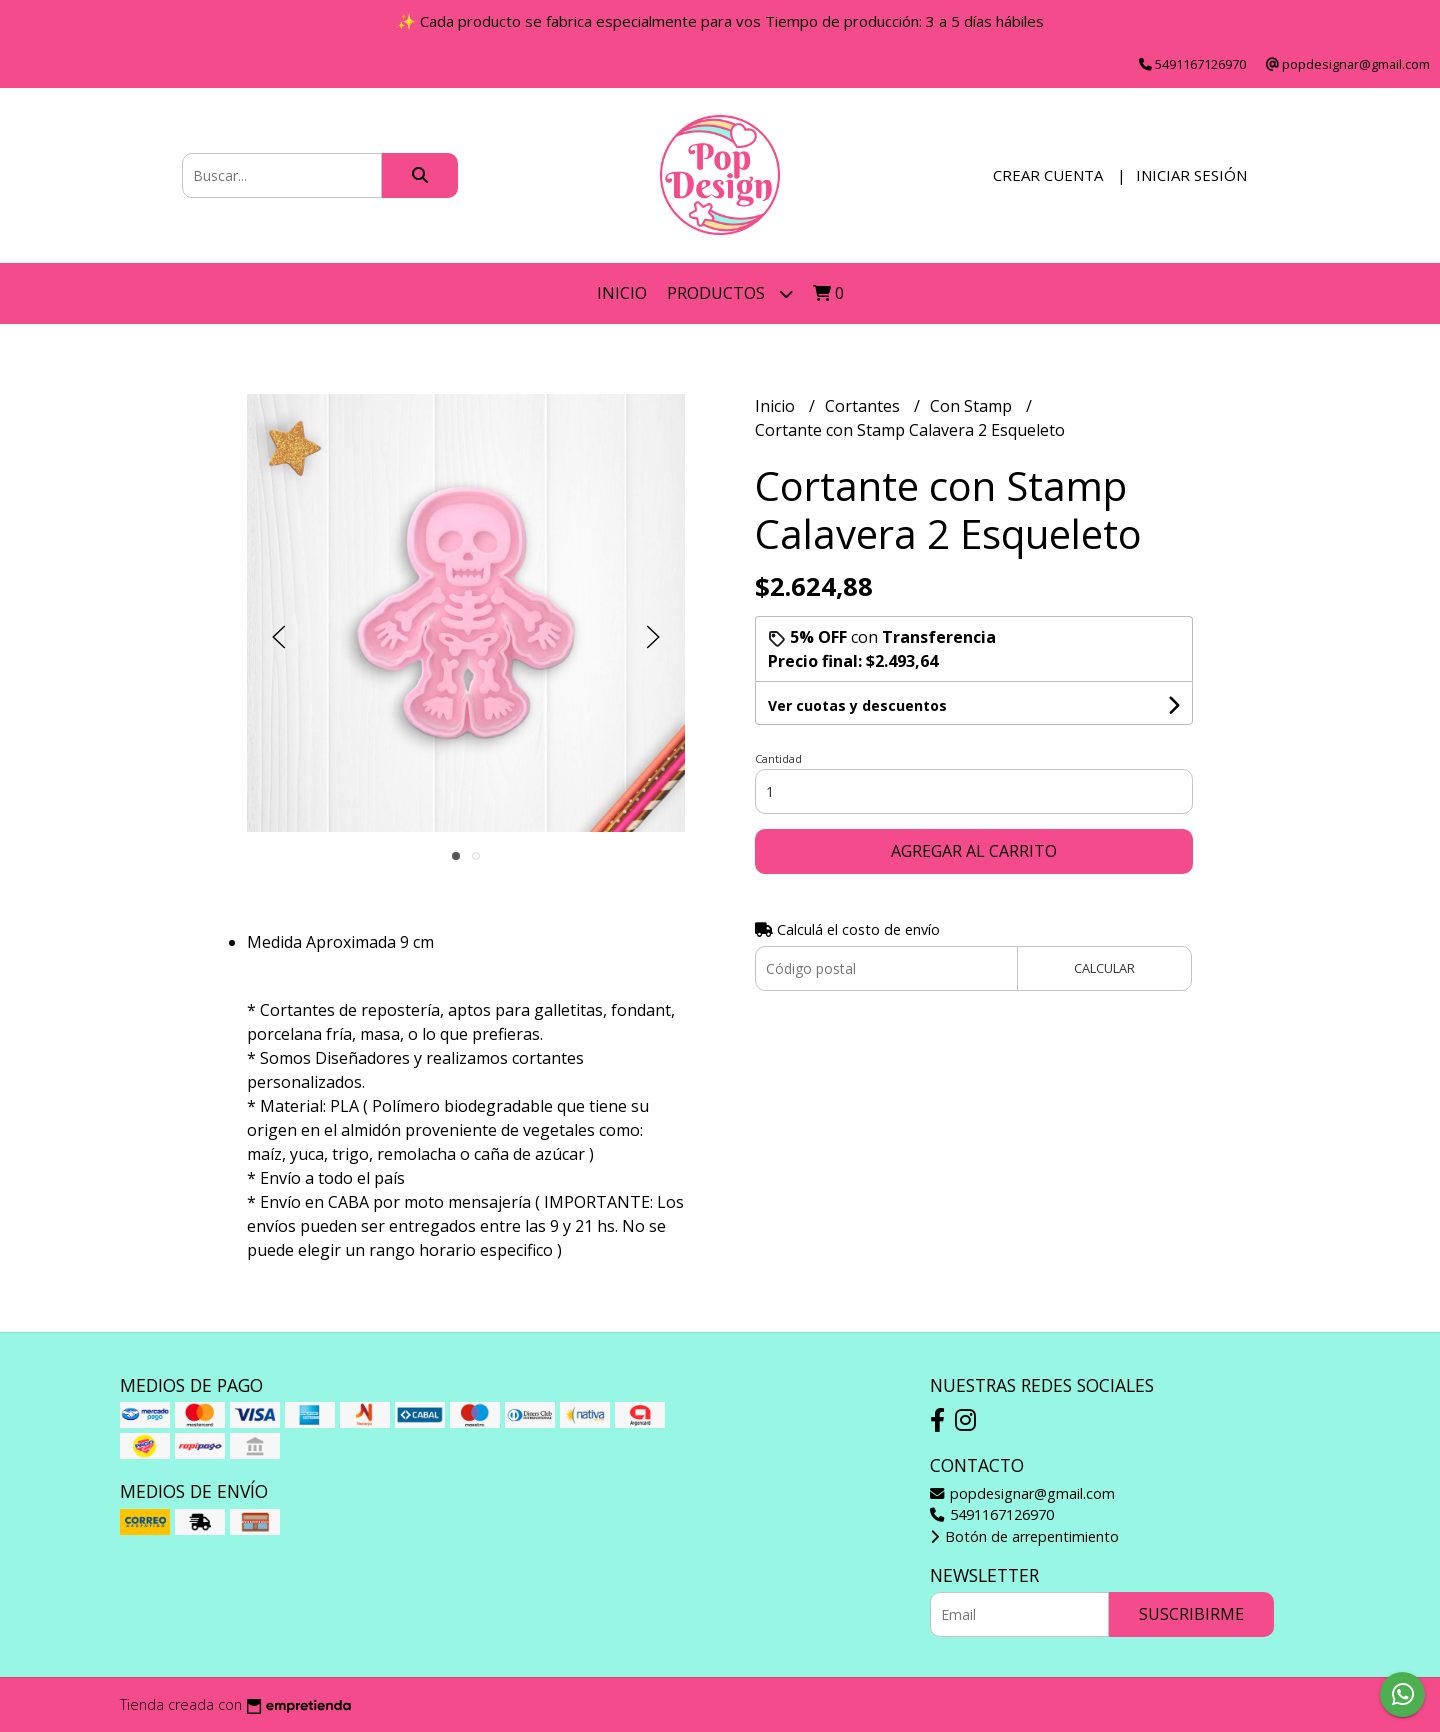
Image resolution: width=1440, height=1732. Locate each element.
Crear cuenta (1048, 175)
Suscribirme (1191, 1614)
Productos (730, 293)
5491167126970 (992, 1514)
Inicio (622, 293)
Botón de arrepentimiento (1024, 1536)
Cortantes (864, 406)
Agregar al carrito (974, 851)
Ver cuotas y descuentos (857, 705)
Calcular (1104, 968)
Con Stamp (973, 406)
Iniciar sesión (1191, 175)
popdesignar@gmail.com (1022, 1493)
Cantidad (778, 758)
